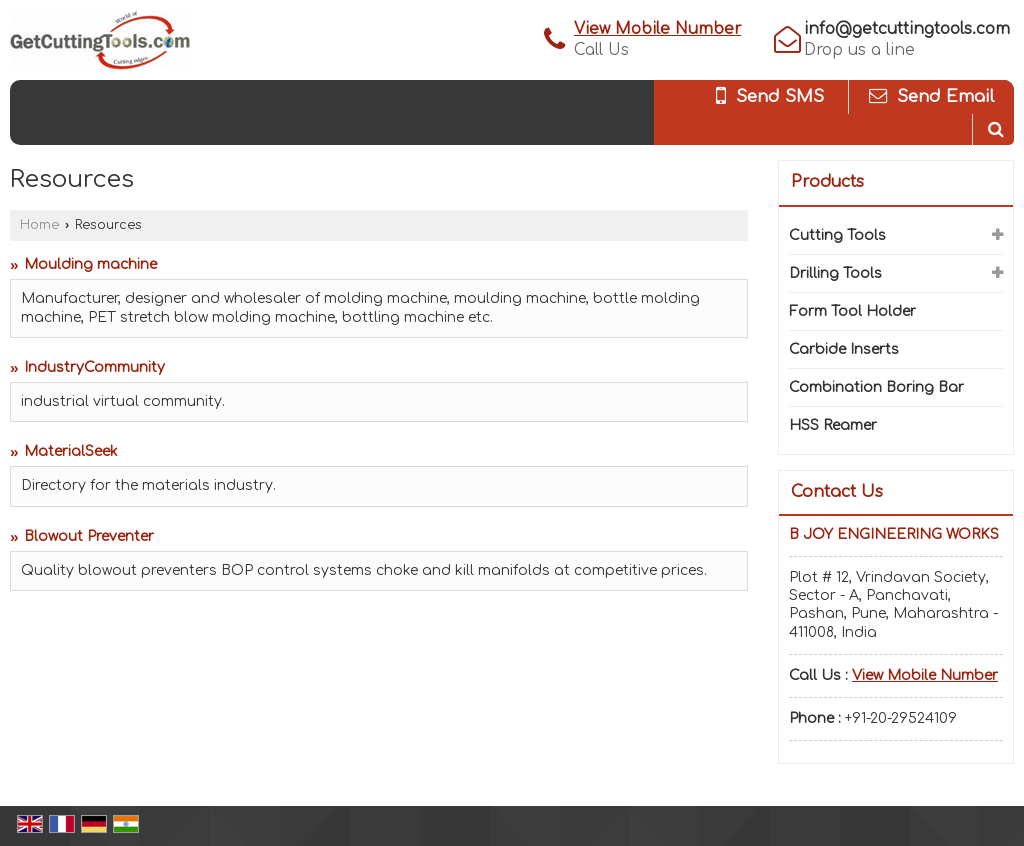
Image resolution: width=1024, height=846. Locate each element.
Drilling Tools (835, 273)
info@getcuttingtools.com (907, 29)
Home (39, 225)
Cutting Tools (837, 235)
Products (827, 182)
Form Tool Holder (852, 311)
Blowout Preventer (89, 536)
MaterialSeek (71, 451)
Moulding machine (90, 264)
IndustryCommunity (94, 367)
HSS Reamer (833, 425)
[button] (657, 29)
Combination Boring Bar (876, 387)
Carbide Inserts (844, 349)
